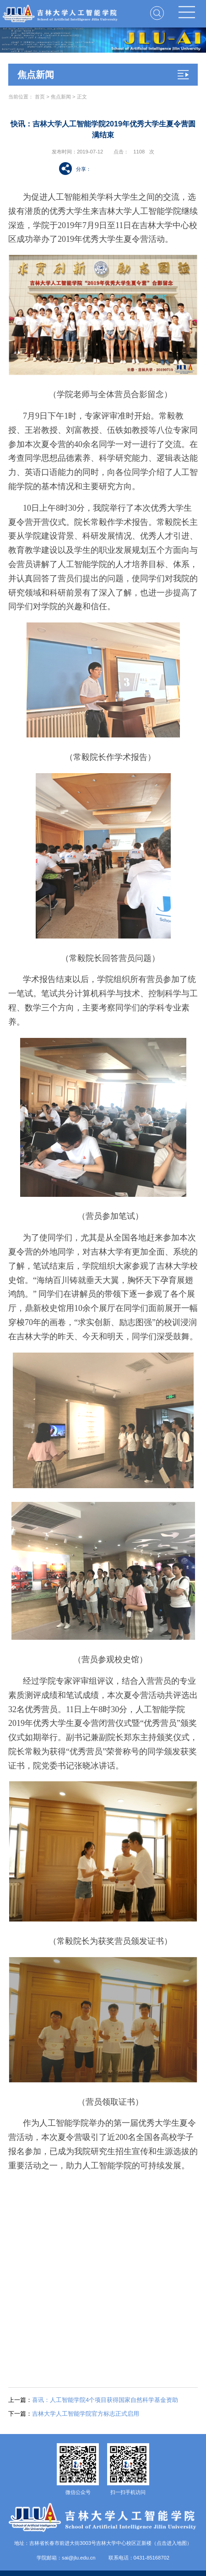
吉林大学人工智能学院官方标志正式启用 (73, 2413)
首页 (40, 96)
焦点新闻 (61, 96)
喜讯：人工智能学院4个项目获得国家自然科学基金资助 (93, 2399)
